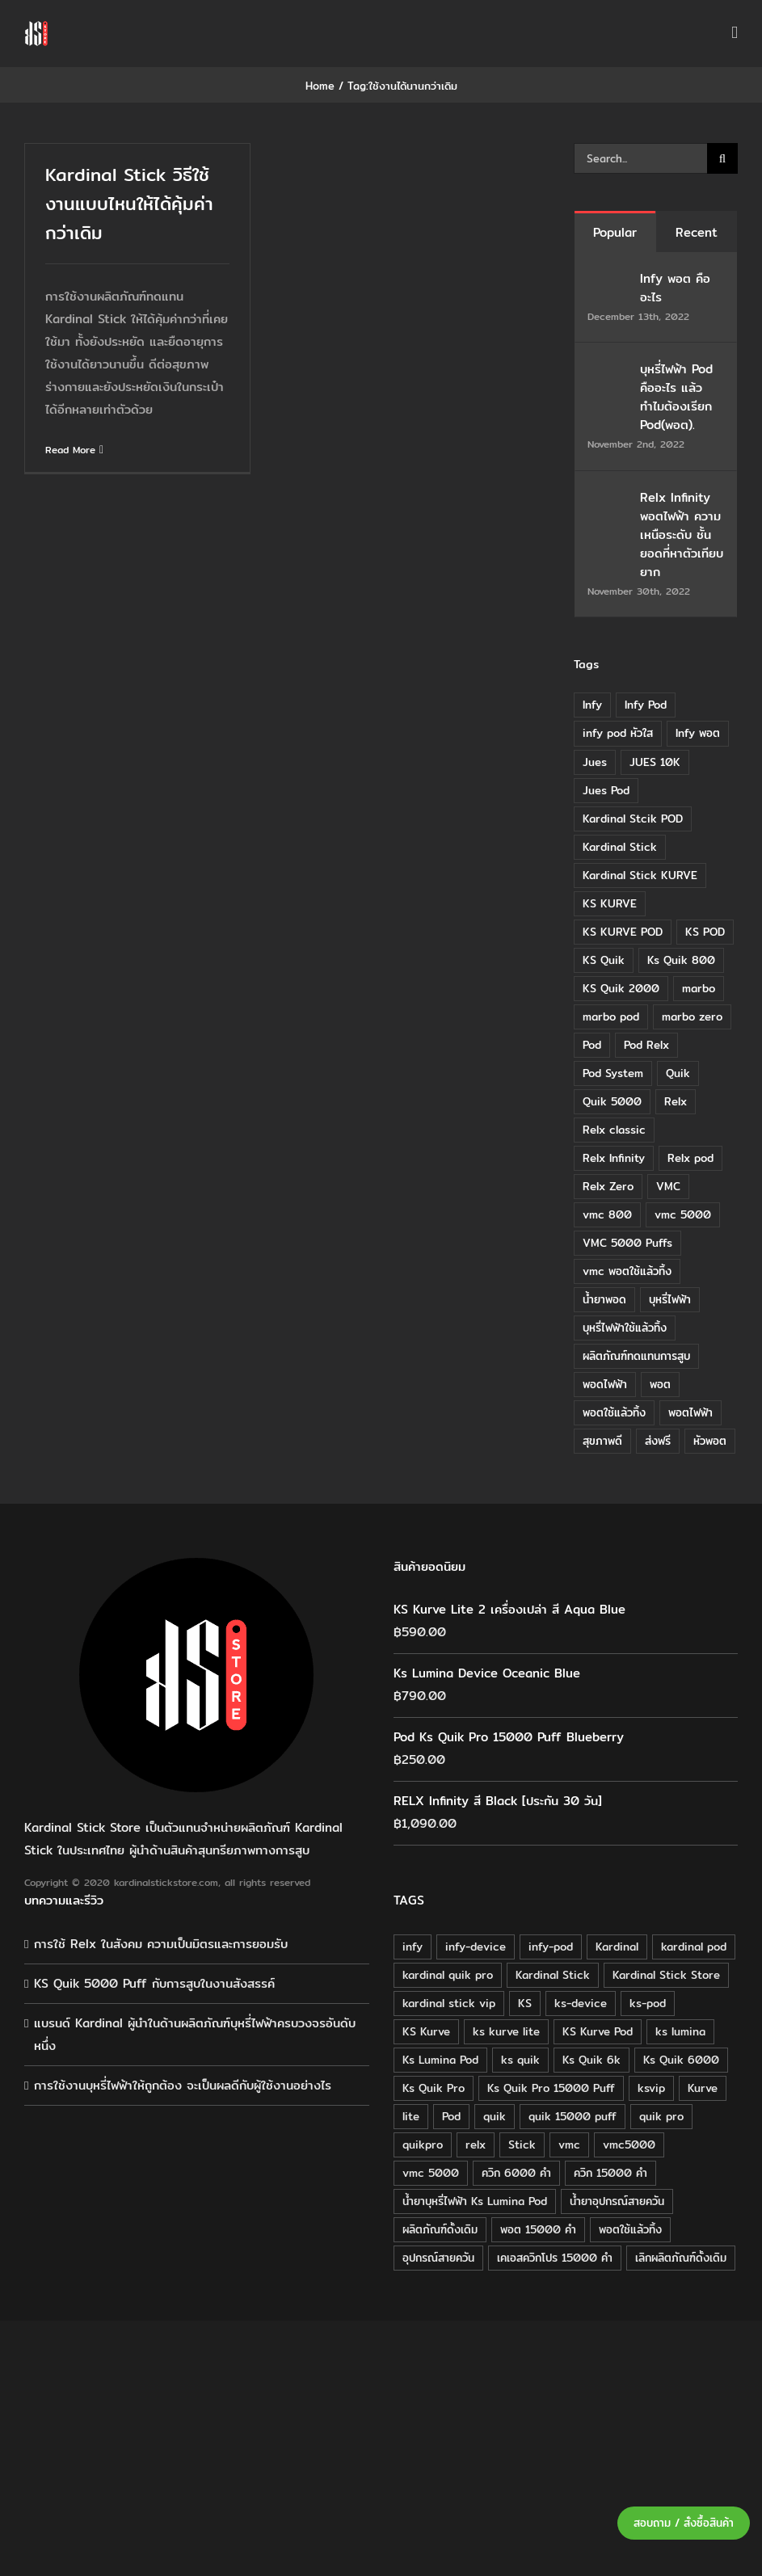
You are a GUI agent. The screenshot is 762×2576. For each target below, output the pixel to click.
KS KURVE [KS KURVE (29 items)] (610, 903)
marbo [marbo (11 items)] (698, 988)
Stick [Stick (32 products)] (522, 2144)
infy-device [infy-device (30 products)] (475, 1946)
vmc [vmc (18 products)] (569, 2144)
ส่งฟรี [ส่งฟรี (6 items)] (658, 1441)
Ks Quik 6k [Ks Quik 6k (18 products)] (591, 2060)
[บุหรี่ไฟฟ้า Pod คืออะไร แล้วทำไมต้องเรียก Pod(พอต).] (608, 370)
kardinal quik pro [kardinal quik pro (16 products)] (447, 1975)
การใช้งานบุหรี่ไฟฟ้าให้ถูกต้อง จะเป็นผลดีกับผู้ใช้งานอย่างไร (182, 2085)
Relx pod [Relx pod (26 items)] (690, 1158)
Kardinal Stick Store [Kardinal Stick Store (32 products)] (666, 1975)
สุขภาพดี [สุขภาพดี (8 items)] (602, 1441)
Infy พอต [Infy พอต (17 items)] (698, 733)
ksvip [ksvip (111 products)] (651, 2088)
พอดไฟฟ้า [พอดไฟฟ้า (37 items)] (605, 1384)
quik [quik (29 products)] (494, 2116)
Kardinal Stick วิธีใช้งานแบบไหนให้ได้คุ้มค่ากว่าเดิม (129, 203)
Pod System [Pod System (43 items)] (613, 1073)
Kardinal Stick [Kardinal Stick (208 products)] (553, 1975)
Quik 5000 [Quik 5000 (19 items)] (612, 1101)
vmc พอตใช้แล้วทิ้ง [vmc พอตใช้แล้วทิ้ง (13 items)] (627, 1271)
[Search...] (640, 158)
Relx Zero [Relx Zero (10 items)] (608, 1186)
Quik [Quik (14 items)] (678, 1073)
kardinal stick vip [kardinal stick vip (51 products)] (448, 2003)
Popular (615, 232)
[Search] (722, 158)
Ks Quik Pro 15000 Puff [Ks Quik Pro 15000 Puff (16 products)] (551, 2088)
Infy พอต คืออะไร (675, 287)
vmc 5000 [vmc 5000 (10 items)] (683, 1214)
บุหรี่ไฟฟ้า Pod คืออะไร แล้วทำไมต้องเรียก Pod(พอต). (676, 397)
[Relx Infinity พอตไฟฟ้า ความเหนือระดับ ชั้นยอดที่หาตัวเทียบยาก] (608, 499)
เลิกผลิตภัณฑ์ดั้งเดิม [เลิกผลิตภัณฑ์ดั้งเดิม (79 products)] (680, 2258)
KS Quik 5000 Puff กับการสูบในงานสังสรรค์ (154, 1983)
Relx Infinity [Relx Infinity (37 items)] (614, 1158)
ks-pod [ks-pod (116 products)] (647, 2003)
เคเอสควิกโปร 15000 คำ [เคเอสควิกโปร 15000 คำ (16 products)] (555, 2258)
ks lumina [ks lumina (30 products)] (680, 2031)
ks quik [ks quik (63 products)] (520, 2060)
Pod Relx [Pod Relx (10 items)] (646, 1045)
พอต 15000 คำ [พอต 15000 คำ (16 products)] (538, 2229)
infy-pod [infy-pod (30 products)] (550, 1946)
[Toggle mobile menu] (734, 32)
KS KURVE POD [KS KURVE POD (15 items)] (623, 932)
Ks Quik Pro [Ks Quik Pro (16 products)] (433, 2088)
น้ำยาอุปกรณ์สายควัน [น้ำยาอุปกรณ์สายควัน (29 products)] (617, 2201)
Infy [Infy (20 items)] (592, 704)
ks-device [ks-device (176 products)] (580, 2003)
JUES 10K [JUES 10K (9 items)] (654, 762)
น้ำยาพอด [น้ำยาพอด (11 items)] (604, 1299)
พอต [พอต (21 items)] (660, 1384)
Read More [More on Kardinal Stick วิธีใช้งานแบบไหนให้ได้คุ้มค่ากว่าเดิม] (70, 449)
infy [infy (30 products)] (412, 1946)
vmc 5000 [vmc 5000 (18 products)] (430, 2173)
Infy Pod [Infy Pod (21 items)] (646, 704)
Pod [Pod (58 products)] (451, 2116)
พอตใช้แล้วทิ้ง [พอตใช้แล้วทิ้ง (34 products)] (630, 2229)
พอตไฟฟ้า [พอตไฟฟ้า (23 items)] (690, 1412)
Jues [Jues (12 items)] (595, 762)
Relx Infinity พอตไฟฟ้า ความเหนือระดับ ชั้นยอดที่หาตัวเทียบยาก (681, 534)
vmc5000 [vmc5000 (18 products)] (629, 2144)
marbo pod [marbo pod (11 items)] (611, 1016)
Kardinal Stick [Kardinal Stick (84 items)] (620, 847)
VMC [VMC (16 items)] (668, 1186)
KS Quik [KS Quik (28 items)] (604, 960)
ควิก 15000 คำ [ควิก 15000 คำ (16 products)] (610, 2173)
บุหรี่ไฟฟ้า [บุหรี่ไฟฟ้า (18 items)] (670, 1299)
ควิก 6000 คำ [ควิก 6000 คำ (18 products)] (516, 2173)
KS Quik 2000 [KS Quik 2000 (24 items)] (621, 988)
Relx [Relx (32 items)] (675, 1101)
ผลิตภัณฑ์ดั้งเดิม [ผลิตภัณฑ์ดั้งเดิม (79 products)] (440, 2229)
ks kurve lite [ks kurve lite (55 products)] (506, 2031)
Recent (697, 232)
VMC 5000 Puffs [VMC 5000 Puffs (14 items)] (627, 1243)
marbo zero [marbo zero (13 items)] (692, 1016)
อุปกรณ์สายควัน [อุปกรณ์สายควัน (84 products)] (438, 2258)
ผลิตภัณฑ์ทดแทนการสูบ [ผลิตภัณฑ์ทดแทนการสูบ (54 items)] (636, 1356)
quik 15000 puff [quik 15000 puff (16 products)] (572, 2116)
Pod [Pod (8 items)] (592, 1045)
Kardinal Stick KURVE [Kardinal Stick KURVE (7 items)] (640, 875)
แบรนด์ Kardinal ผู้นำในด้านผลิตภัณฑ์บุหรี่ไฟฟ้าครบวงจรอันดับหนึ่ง (195, 2034)
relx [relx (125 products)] (475, 2144)
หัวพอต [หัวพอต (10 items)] (709, 1441)
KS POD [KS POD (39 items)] (705, 932)
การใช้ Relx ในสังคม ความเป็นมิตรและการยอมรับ (161, 1943)
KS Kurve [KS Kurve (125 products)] (426, 2031)
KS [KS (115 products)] (525, 2003)
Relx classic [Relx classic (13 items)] (614, 1130)
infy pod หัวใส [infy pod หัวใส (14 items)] (618, 733)
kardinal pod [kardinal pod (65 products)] (693, 1946)
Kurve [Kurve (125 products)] (703, 2088)
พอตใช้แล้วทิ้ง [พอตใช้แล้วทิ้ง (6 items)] (614, 1412)
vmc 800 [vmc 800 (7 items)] (607, 1214)
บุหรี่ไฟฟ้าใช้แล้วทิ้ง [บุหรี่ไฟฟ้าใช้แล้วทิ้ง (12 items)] (625, 1327)
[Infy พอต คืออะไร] (608, 280)
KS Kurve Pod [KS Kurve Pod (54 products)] (597, 2031)
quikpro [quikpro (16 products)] (422, 2144)
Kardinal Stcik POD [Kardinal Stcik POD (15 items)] (633, 818)
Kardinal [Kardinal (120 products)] (617, 1946)
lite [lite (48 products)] (410, 2116)
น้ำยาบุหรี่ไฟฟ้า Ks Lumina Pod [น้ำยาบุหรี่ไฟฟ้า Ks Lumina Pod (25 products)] (474, 2201)
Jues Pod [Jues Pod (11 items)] (606, 790)
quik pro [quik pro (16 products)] (661, 2116)
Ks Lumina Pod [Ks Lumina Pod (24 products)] (440, 2060)
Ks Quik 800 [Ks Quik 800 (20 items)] (681, 960)
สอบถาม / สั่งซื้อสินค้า (684, 2523)
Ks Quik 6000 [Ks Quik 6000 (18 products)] (681, 2060)
